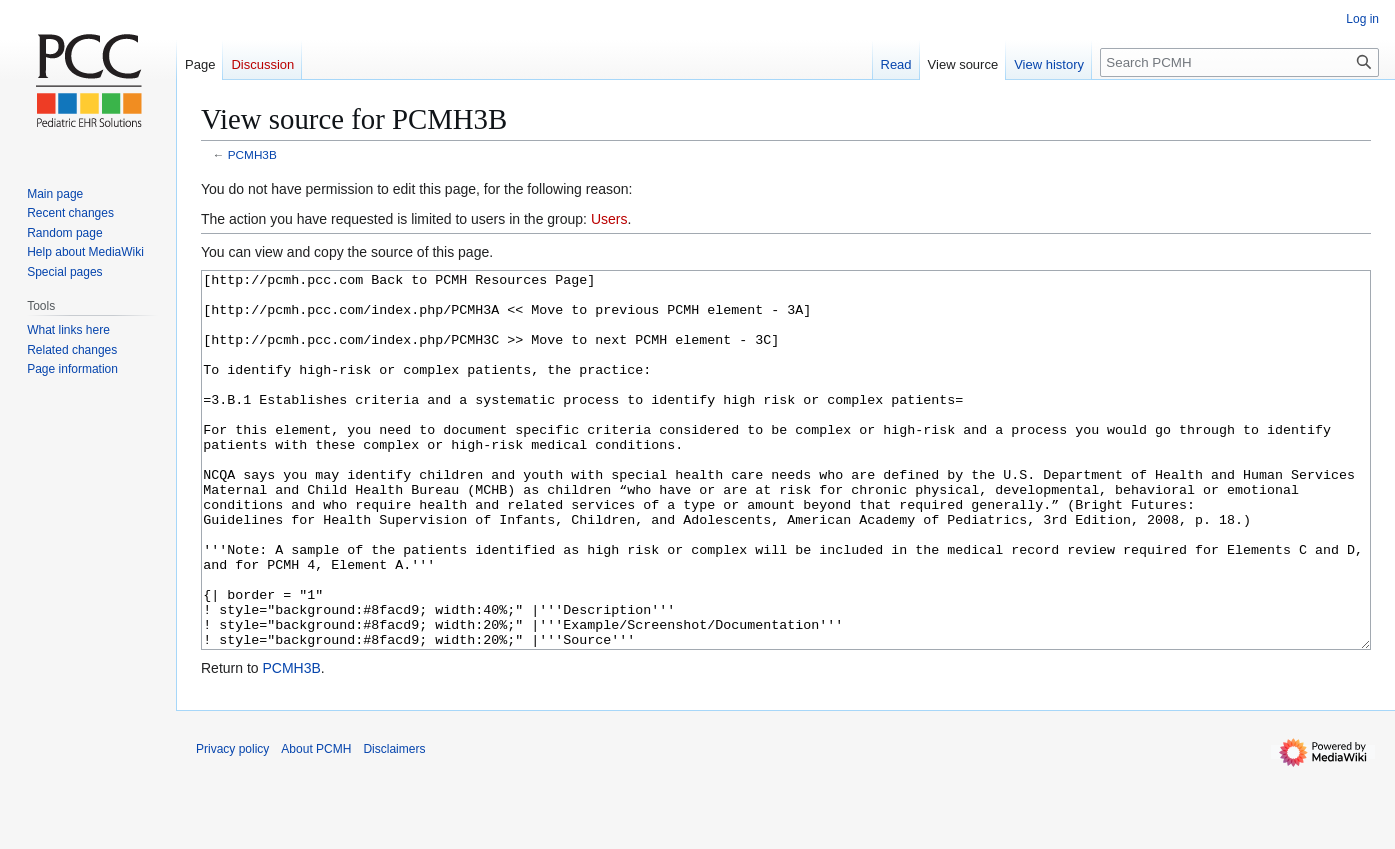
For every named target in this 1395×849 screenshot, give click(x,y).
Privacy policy (232, 824)
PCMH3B (252, 154)
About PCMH (316, 824)
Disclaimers (394, 824)
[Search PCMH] (1239, 62)
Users (609, 219)
